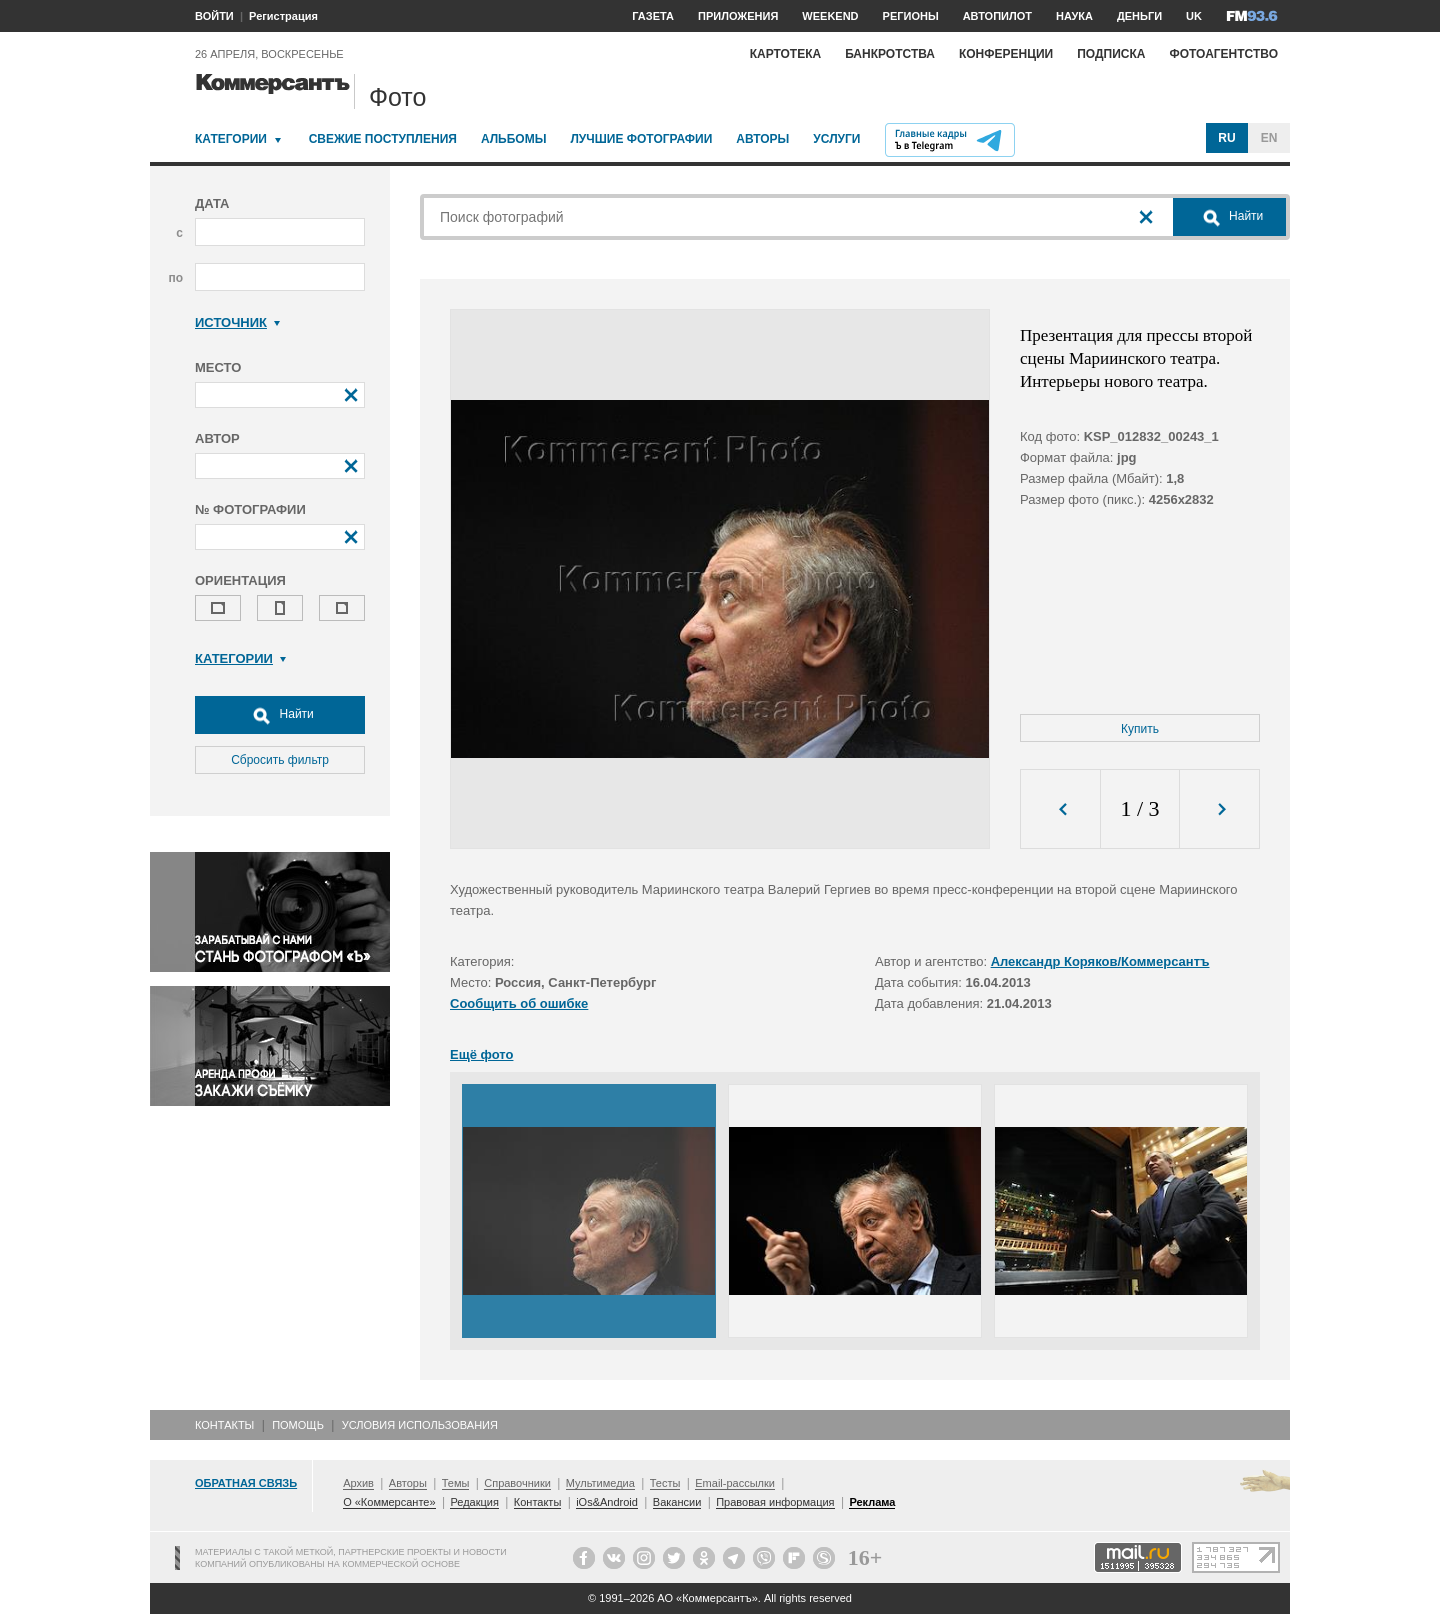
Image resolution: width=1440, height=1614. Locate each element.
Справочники (517, 1483)
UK (1194, 16)
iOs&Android (607, 1502)
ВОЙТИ (214, 16)
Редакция (474, 1502)
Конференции (1006, 54)
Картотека (786, 54)
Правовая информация (775, 1502)
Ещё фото (481, 1054)
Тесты (665, 1483)
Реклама (872, 1502)
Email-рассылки (735, 1483)
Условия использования (420, 1425)
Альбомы (514, 139)
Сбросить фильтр (280, 760)
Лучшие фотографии (641, 139)
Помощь (298, 1425)
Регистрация (283, 16)
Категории (231, 139)
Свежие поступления (383, 139)
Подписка (1111, 54)
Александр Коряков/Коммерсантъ (1100, 961)
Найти (280, 715)
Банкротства (890, 54)
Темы (456, 1483)
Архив (358, 1483)
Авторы (762, 139)
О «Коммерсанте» (389, 1502)
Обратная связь (246, 1483)
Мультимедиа (600, 1483)
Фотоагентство (1223, 54)
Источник (237, 322)
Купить (1140, 729)
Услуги (836, 139)
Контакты (224, 1425)
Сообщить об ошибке (519, 1003)
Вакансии (677, 1502)
